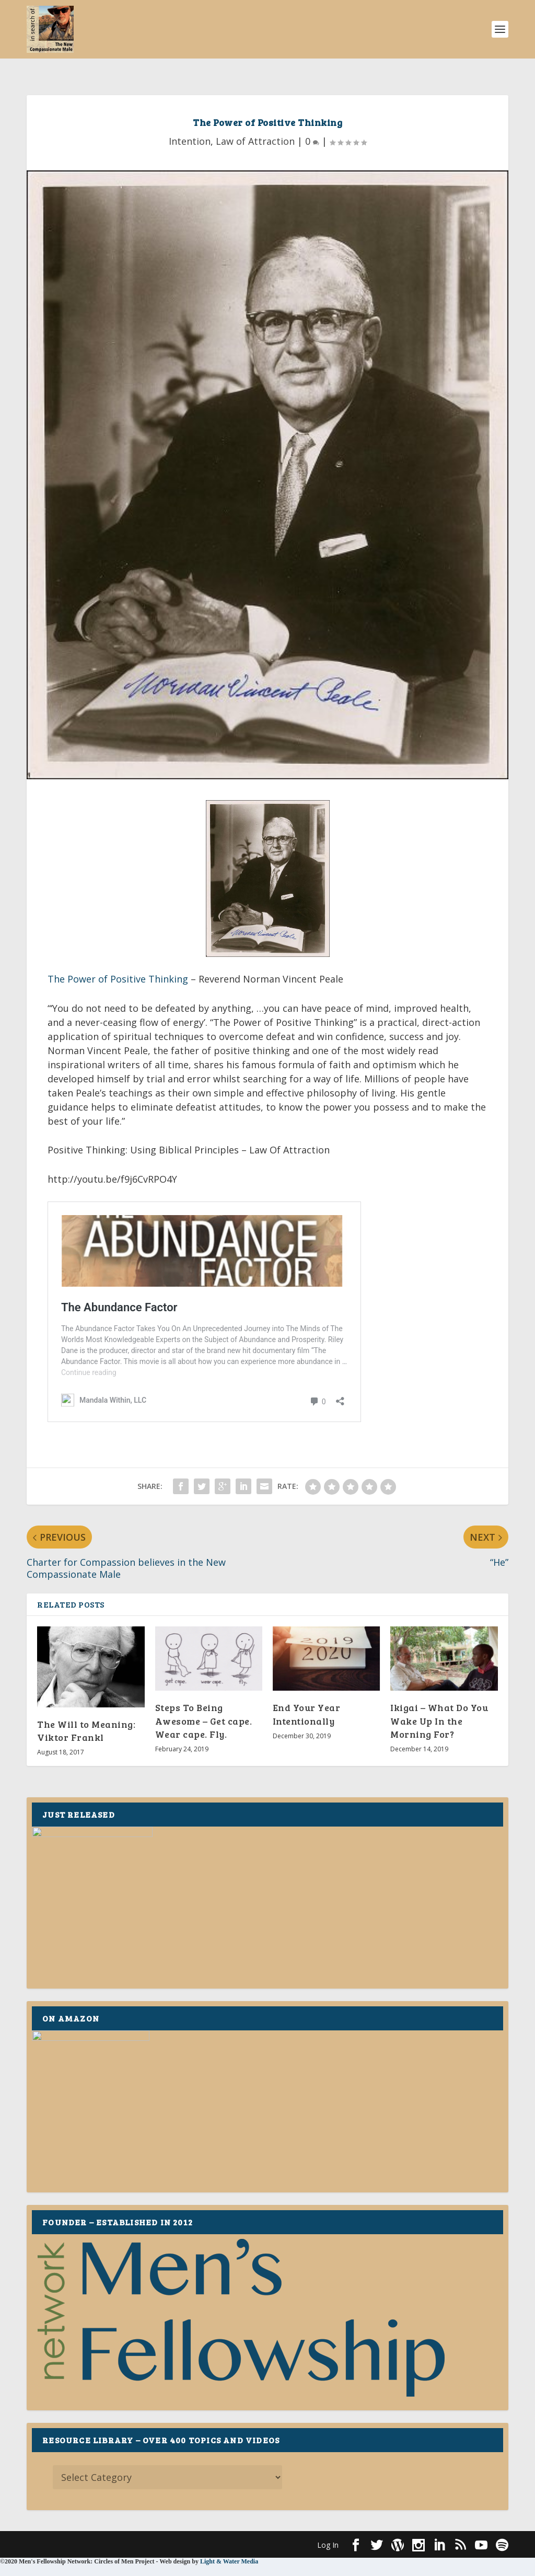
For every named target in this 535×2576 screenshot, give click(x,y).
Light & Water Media (229, 2348)
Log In (328, 2333)
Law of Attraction (255, 125)
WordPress (197, 2332)
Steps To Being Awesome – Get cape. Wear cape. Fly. (203, 1508)
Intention (190, 125)
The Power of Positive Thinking (118, 963)
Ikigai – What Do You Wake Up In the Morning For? (439, 1508)
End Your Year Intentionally (307, 1502)
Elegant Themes (99, 2332)
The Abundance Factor (105, 1191)
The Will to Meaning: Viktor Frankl (86, 1518)
